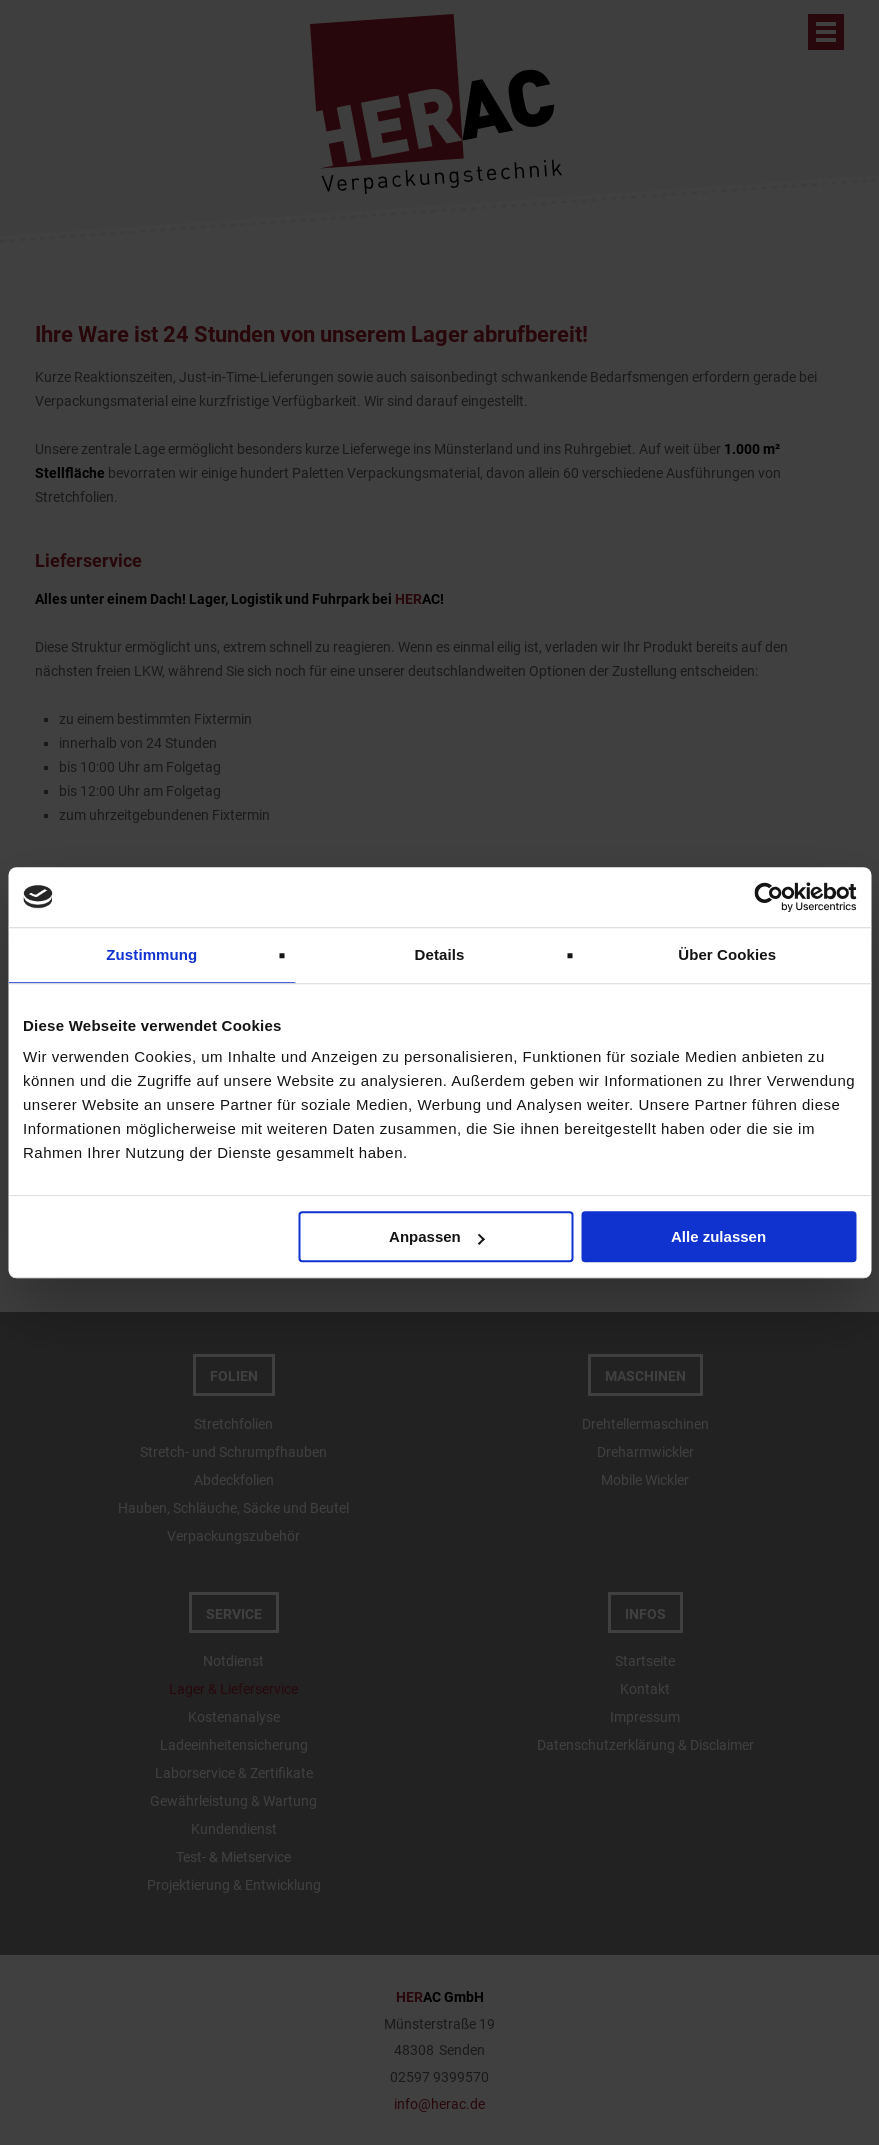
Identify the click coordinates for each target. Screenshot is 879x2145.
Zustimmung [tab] (151, 954)
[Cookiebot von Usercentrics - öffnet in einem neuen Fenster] (768, 897)
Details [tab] (440, 954)
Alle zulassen (718, 1236)
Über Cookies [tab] (727, 954)
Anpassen (437, 1236)
